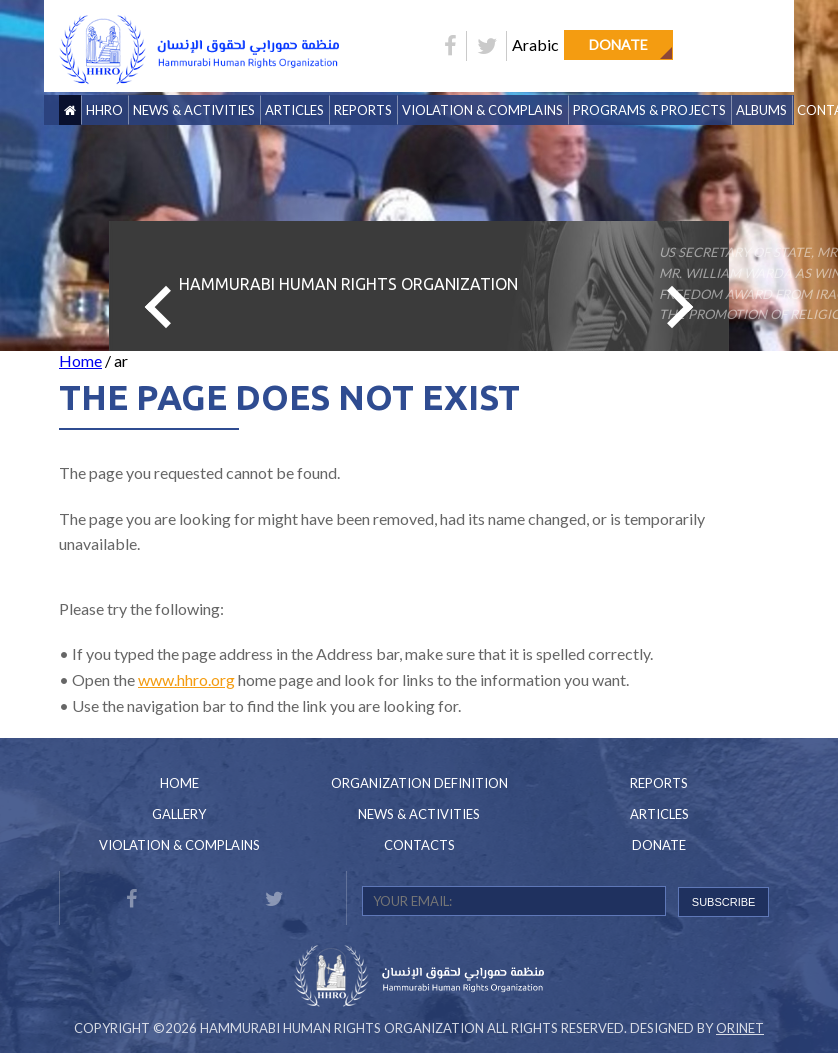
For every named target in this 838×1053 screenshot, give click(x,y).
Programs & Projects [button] (649, 110)
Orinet (740, 1028)
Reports (659, 783)
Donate (618, 44)
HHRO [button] (104, 110)
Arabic (535, 44)
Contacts (419, 845)
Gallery (179, 814)
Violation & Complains (482, 110)
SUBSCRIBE (724, 902)
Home (80, 360)
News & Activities (194, 110)
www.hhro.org (186, 679)
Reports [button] (363, 110)
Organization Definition (419, 783)
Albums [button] (761, 110)
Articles (294, 110)
